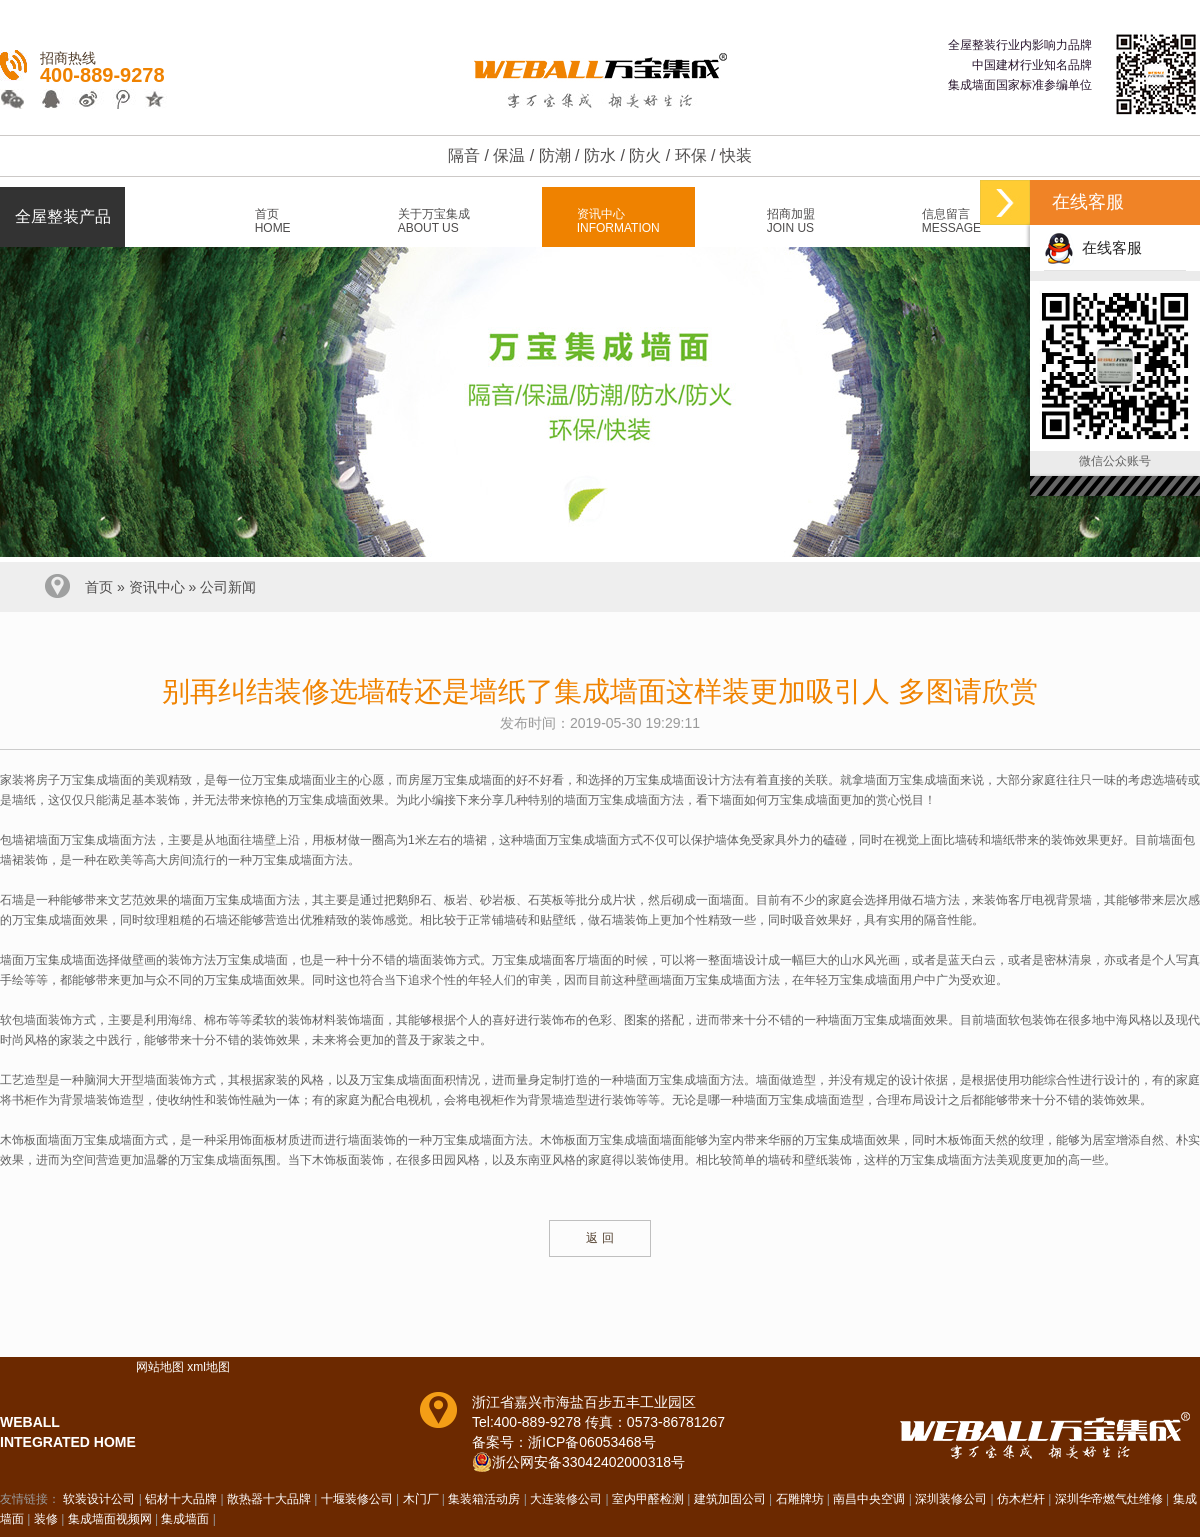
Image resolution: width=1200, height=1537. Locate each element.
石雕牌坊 (800, 1499)
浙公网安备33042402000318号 (588, 1462)
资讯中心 (157, 587)
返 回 (599, 1238)
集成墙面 (185, 1519)
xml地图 (208, 1367)
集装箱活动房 (484, 1499)
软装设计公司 (99, 1499)
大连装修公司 (566, 1499)
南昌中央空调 (869, 1499)
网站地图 (160, 1367)
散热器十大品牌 (269, 1499)
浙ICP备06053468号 (592, 1442)
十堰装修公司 (357, 1499)
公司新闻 (228, 587)
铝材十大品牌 (181, 1499)
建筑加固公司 (730, 1499)
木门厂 (421, 1499)
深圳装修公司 (951, 1499)
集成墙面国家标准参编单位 (1020, 85)
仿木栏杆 (1021, 1499)
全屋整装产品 (63, 216)
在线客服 (1093, 247)
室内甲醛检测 (648, 1499)
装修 (46, 1519)
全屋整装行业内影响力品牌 (1020, 45)
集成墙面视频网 (110, 1519)
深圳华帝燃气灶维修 (1109, 1499)
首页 (99, 587)
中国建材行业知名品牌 (1032, 65)
